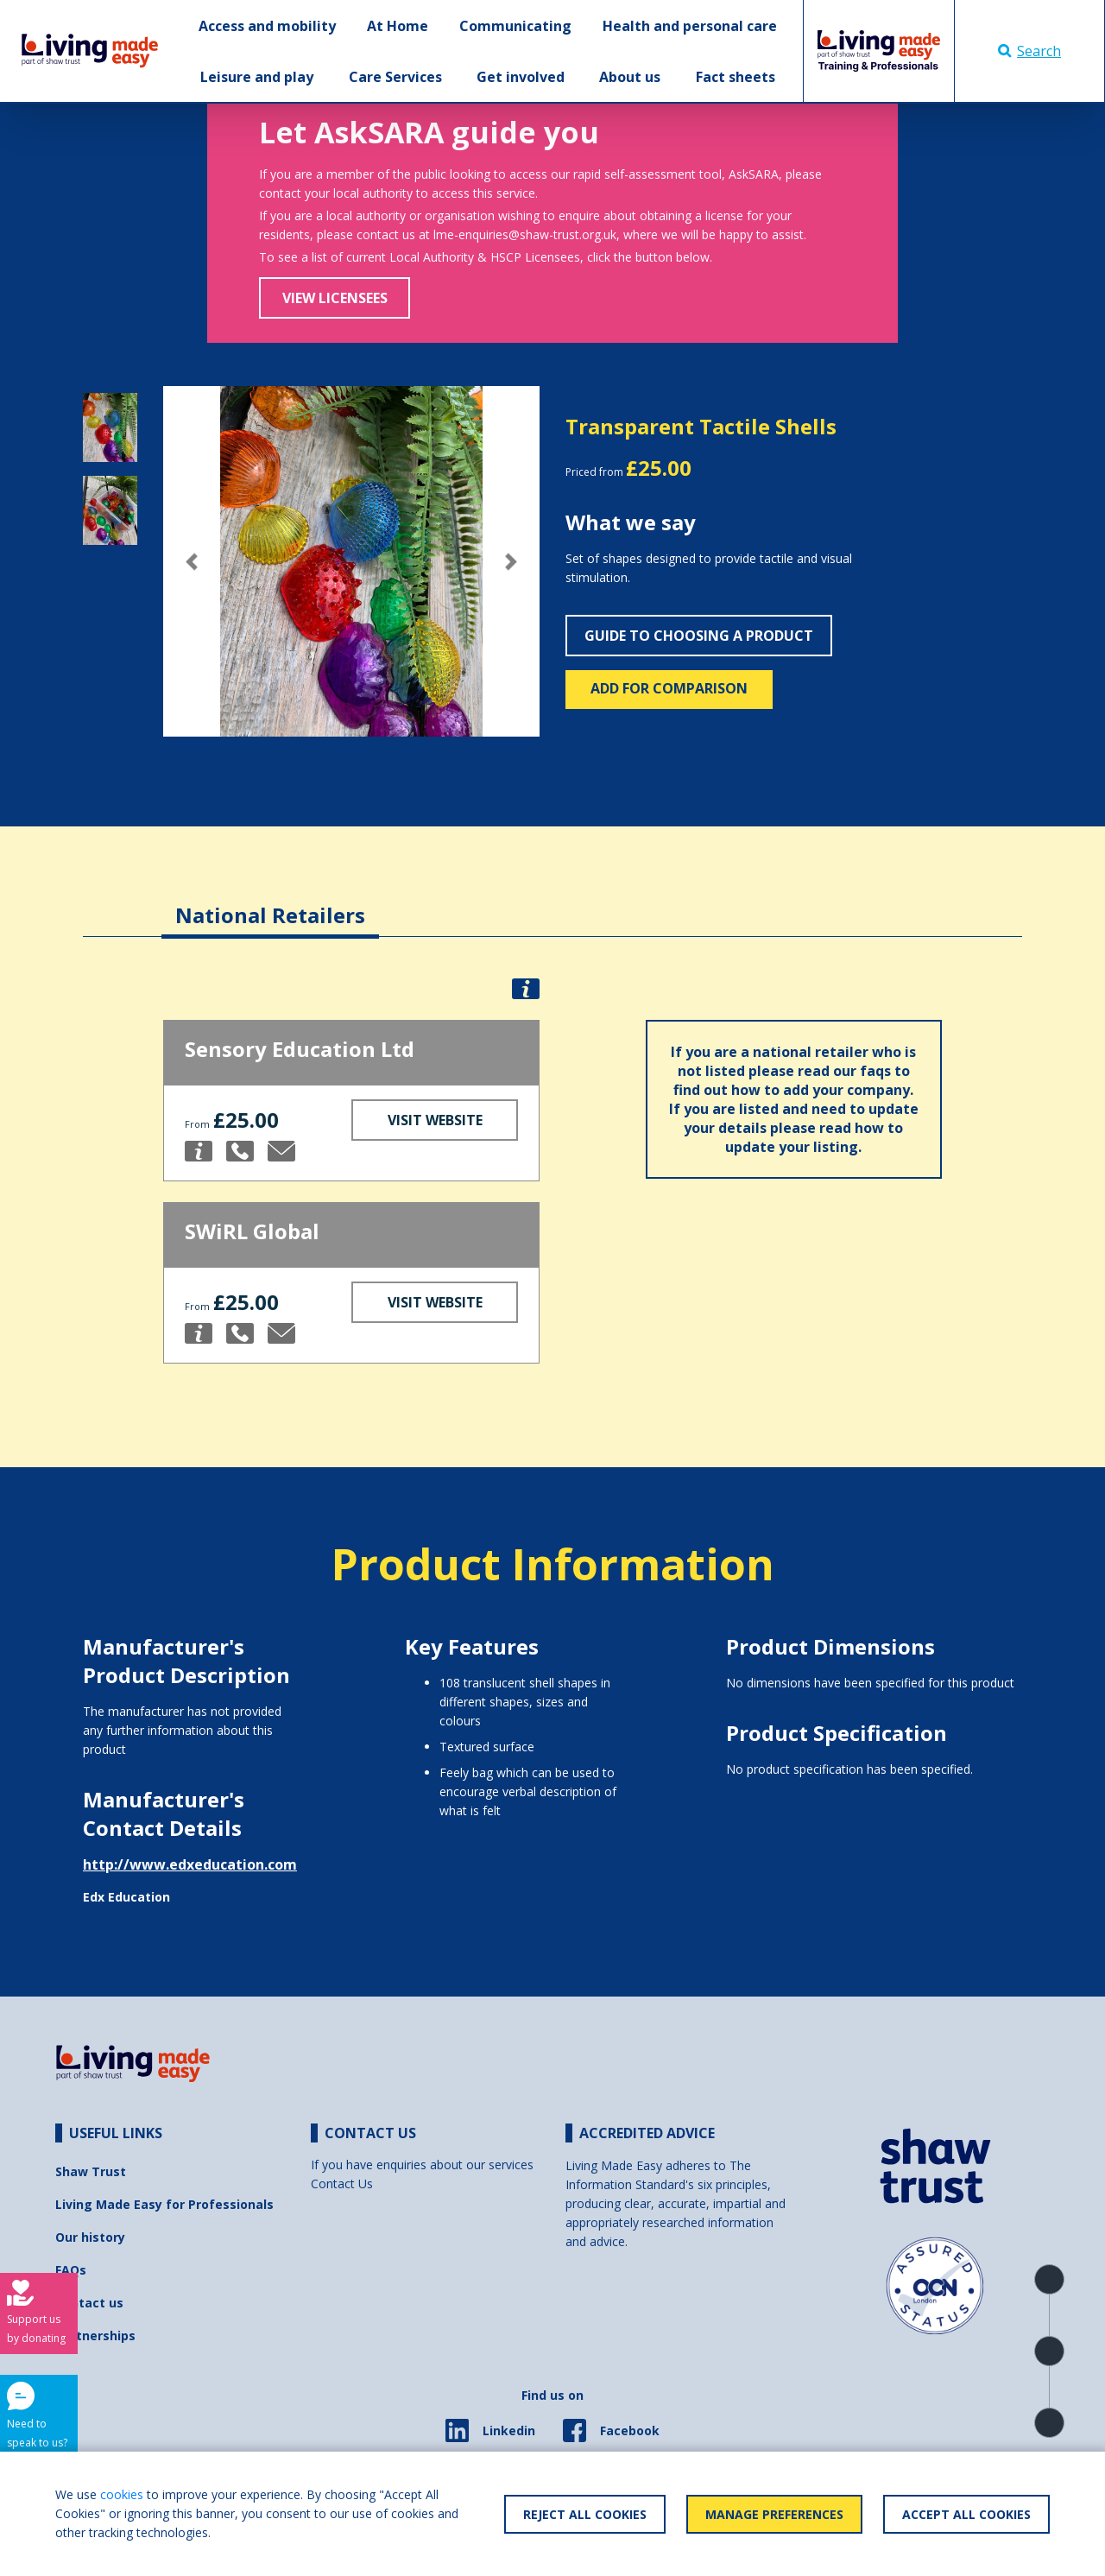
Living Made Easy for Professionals (164, 2204)
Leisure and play (256, 76)
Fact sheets (735, 76)
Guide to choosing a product (698, 635)
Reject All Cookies (585, 2514)
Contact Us (342, 2183)
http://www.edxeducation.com (190, 1864)
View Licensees (335, 297)
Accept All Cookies (966, 2514)
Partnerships (95, 2335)
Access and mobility (267, 25)
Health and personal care (690, 25)
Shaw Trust (90, 2171)
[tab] (270, 902)
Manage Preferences (774, 2514)
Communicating (515, 25)
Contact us (89, 2302)
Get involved (521, 76)
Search (1029, 50)
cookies (121, 2494)
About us (629, 76)
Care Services (395, 76)
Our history (90, 2237)
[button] (191, 561)
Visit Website (435, 1120)
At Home (397, 25)
